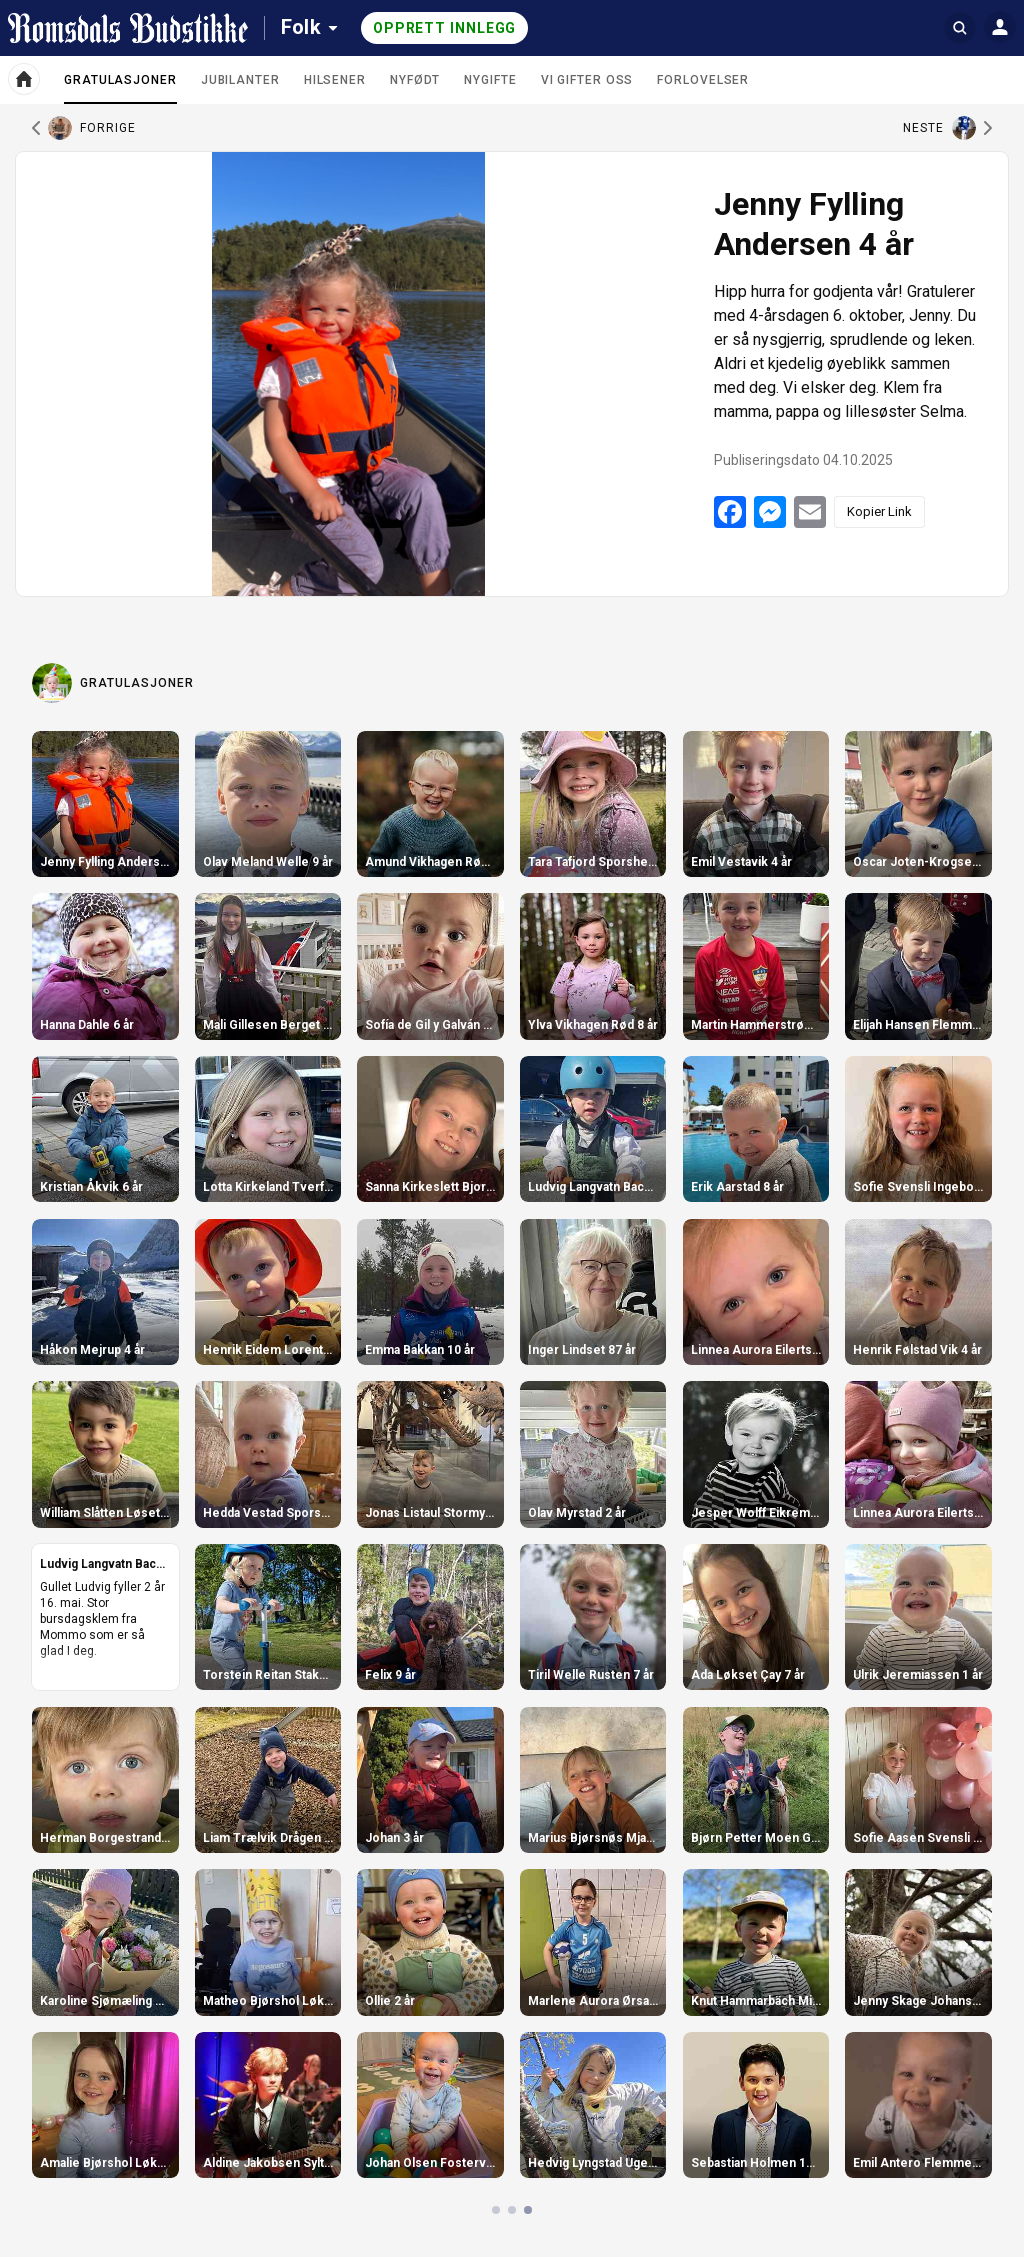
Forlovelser (703, 80)
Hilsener (335, 80)
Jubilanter (240, 80)
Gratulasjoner (120, 88)
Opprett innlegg (445, 28)
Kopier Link (879, 511)
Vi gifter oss (587, 80)
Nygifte (490, 80)
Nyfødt (415, 80)
